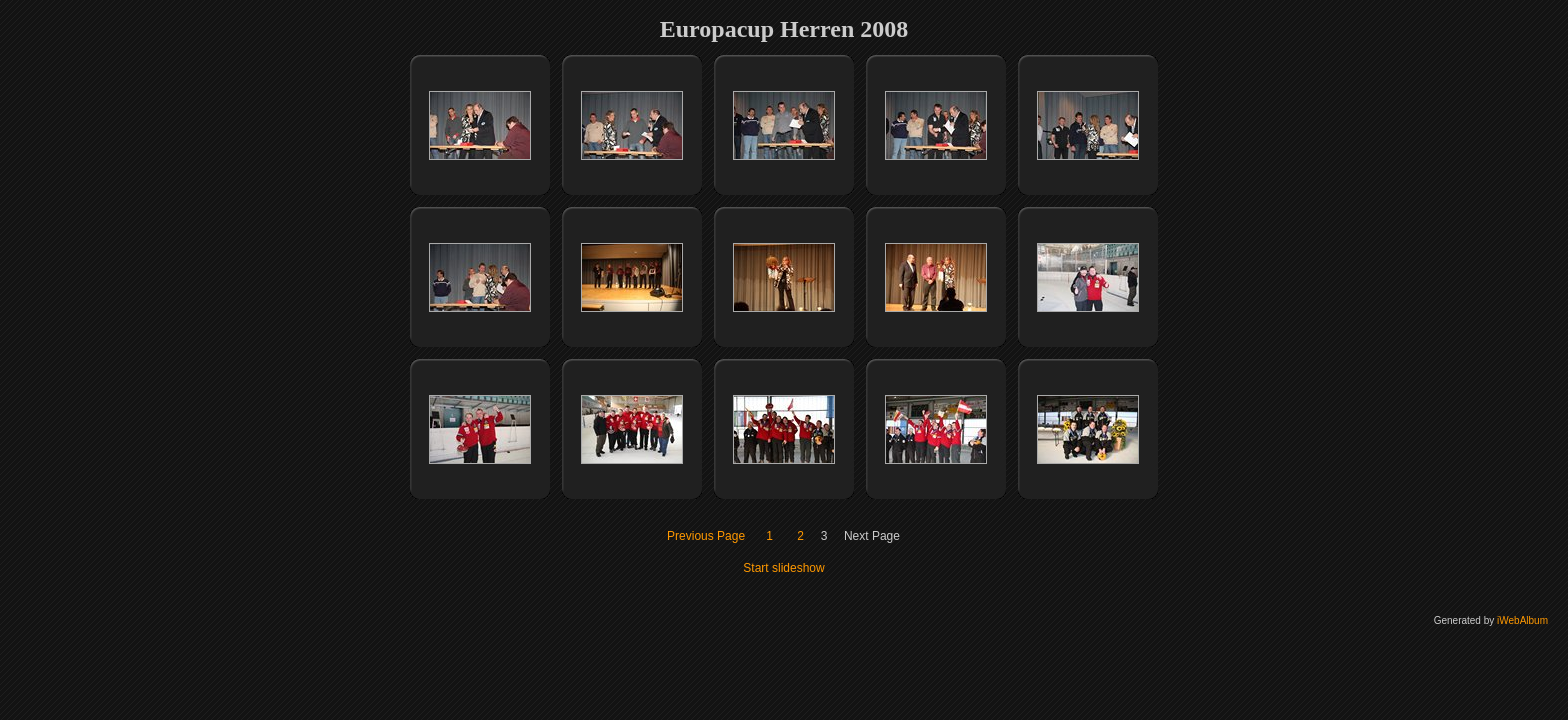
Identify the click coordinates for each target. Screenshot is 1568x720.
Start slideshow (783, 568)
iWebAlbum (1522, 620)
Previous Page (706, 536)
